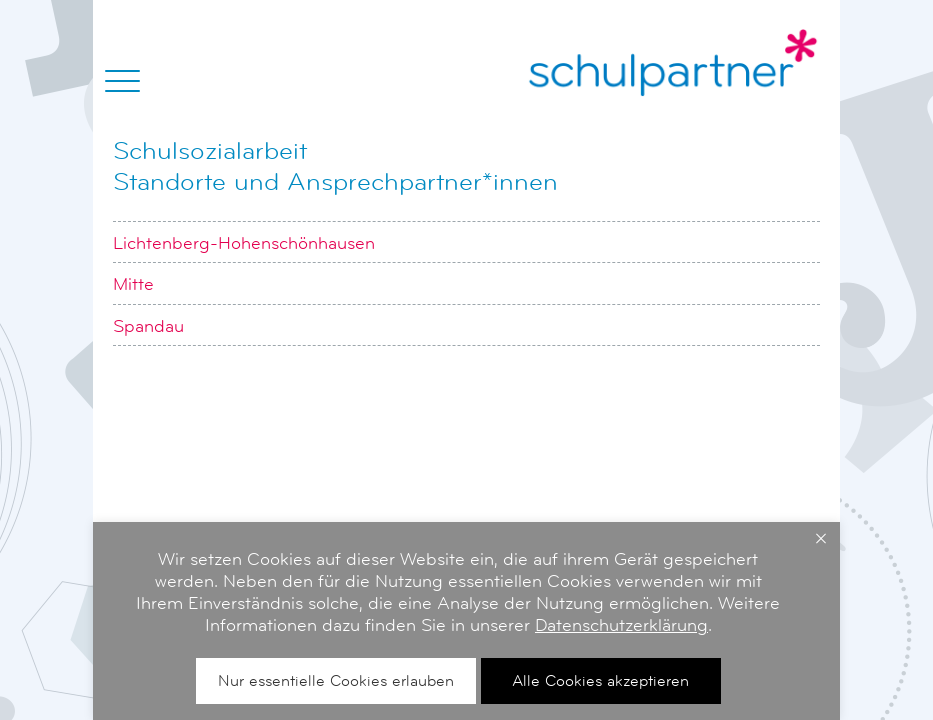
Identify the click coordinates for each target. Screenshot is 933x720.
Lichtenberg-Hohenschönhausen (244, 243)
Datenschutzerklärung (621, 625)
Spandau (148, 326)
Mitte (133, 284)
